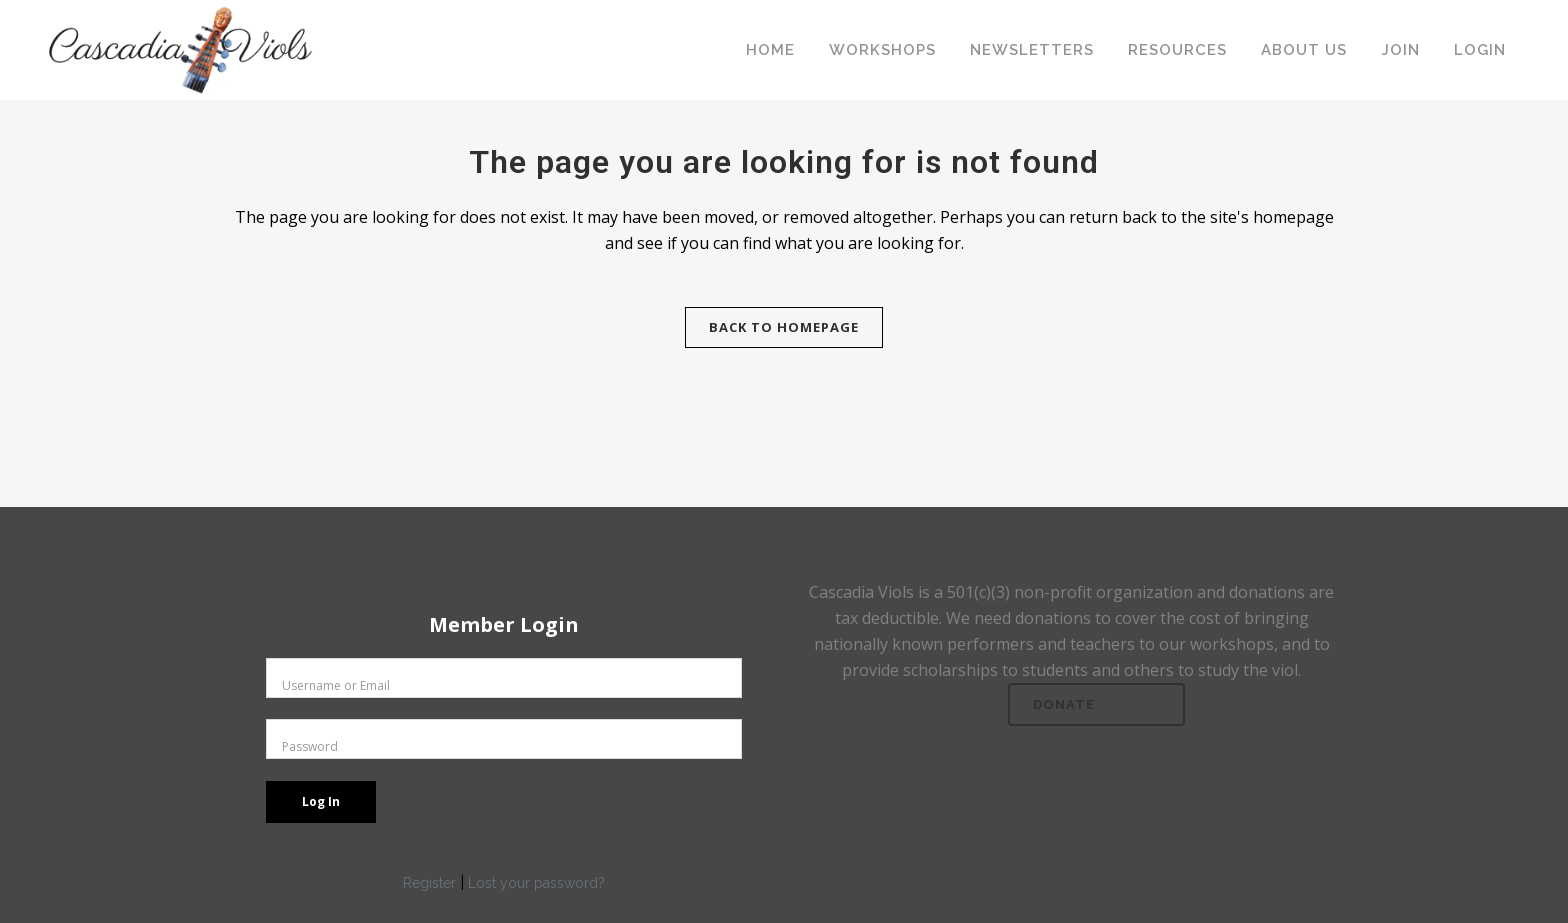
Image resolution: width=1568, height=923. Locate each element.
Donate (1064, 704)
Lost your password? (536, 883)
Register (429, 883)
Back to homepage (784, 327)
